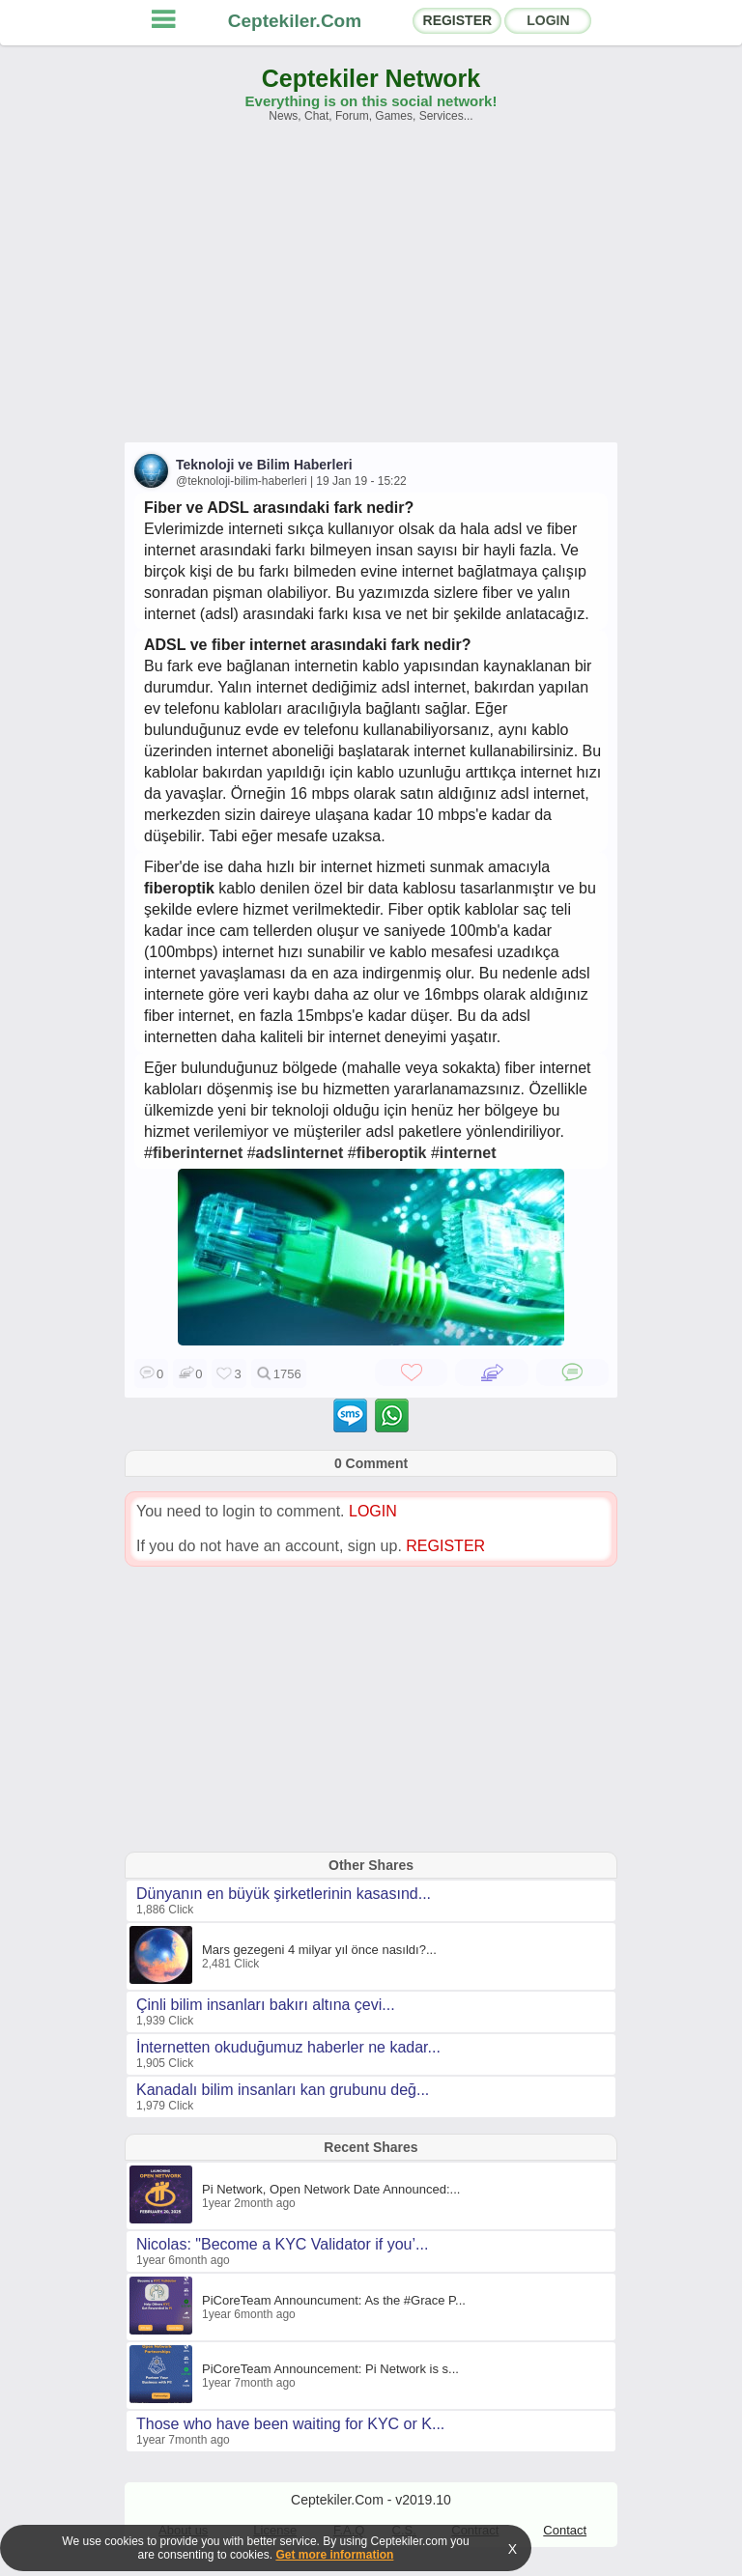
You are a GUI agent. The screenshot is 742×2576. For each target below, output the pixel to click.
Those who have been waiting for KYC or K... (290, 2424)
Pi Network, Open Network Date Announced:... (331, 2189)
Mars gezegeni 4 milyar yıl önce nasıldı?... (319, 1949)
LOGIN (548, 20)
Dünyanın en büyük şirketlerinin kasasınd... (283, 1893)
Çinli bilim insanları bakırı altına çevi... (265, 2004)
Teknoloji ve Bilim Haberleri (264, 464)
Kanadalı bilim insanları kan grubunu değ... (282, 2089)
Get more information (334, 2555)
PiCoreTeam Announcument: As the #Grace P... (334, 2300)
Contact (564, 2530)
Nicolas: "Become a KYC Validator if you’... (282, 2244)
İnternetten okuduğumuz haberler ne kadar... (288, 2047)
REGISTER (458, 20)
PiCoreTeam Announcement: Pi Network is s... (330, 2369)
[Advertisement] (371, 291)
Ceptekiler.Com (294, 21)
